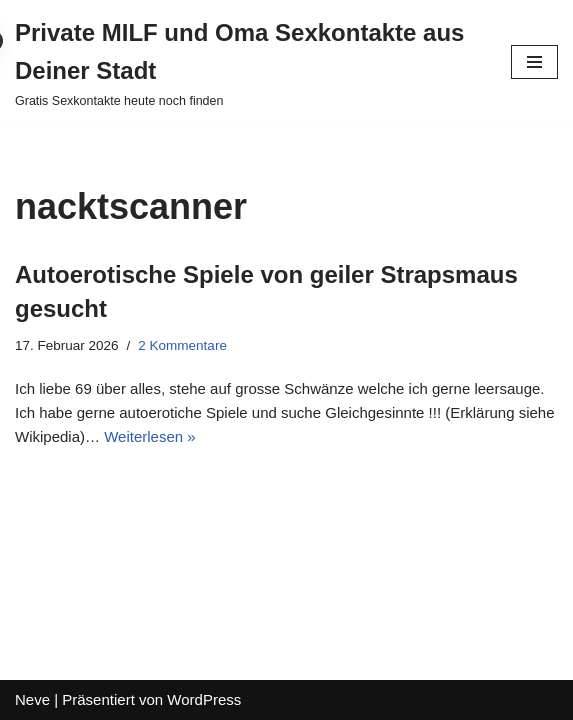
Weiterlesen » (149, 436)
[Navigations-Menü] (534, 62)
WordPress (204, 699)
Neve (32, 699)
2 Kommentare (182, 345)
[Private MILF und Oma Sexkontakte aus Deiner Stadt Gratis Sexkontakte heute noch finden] (248, 62)
